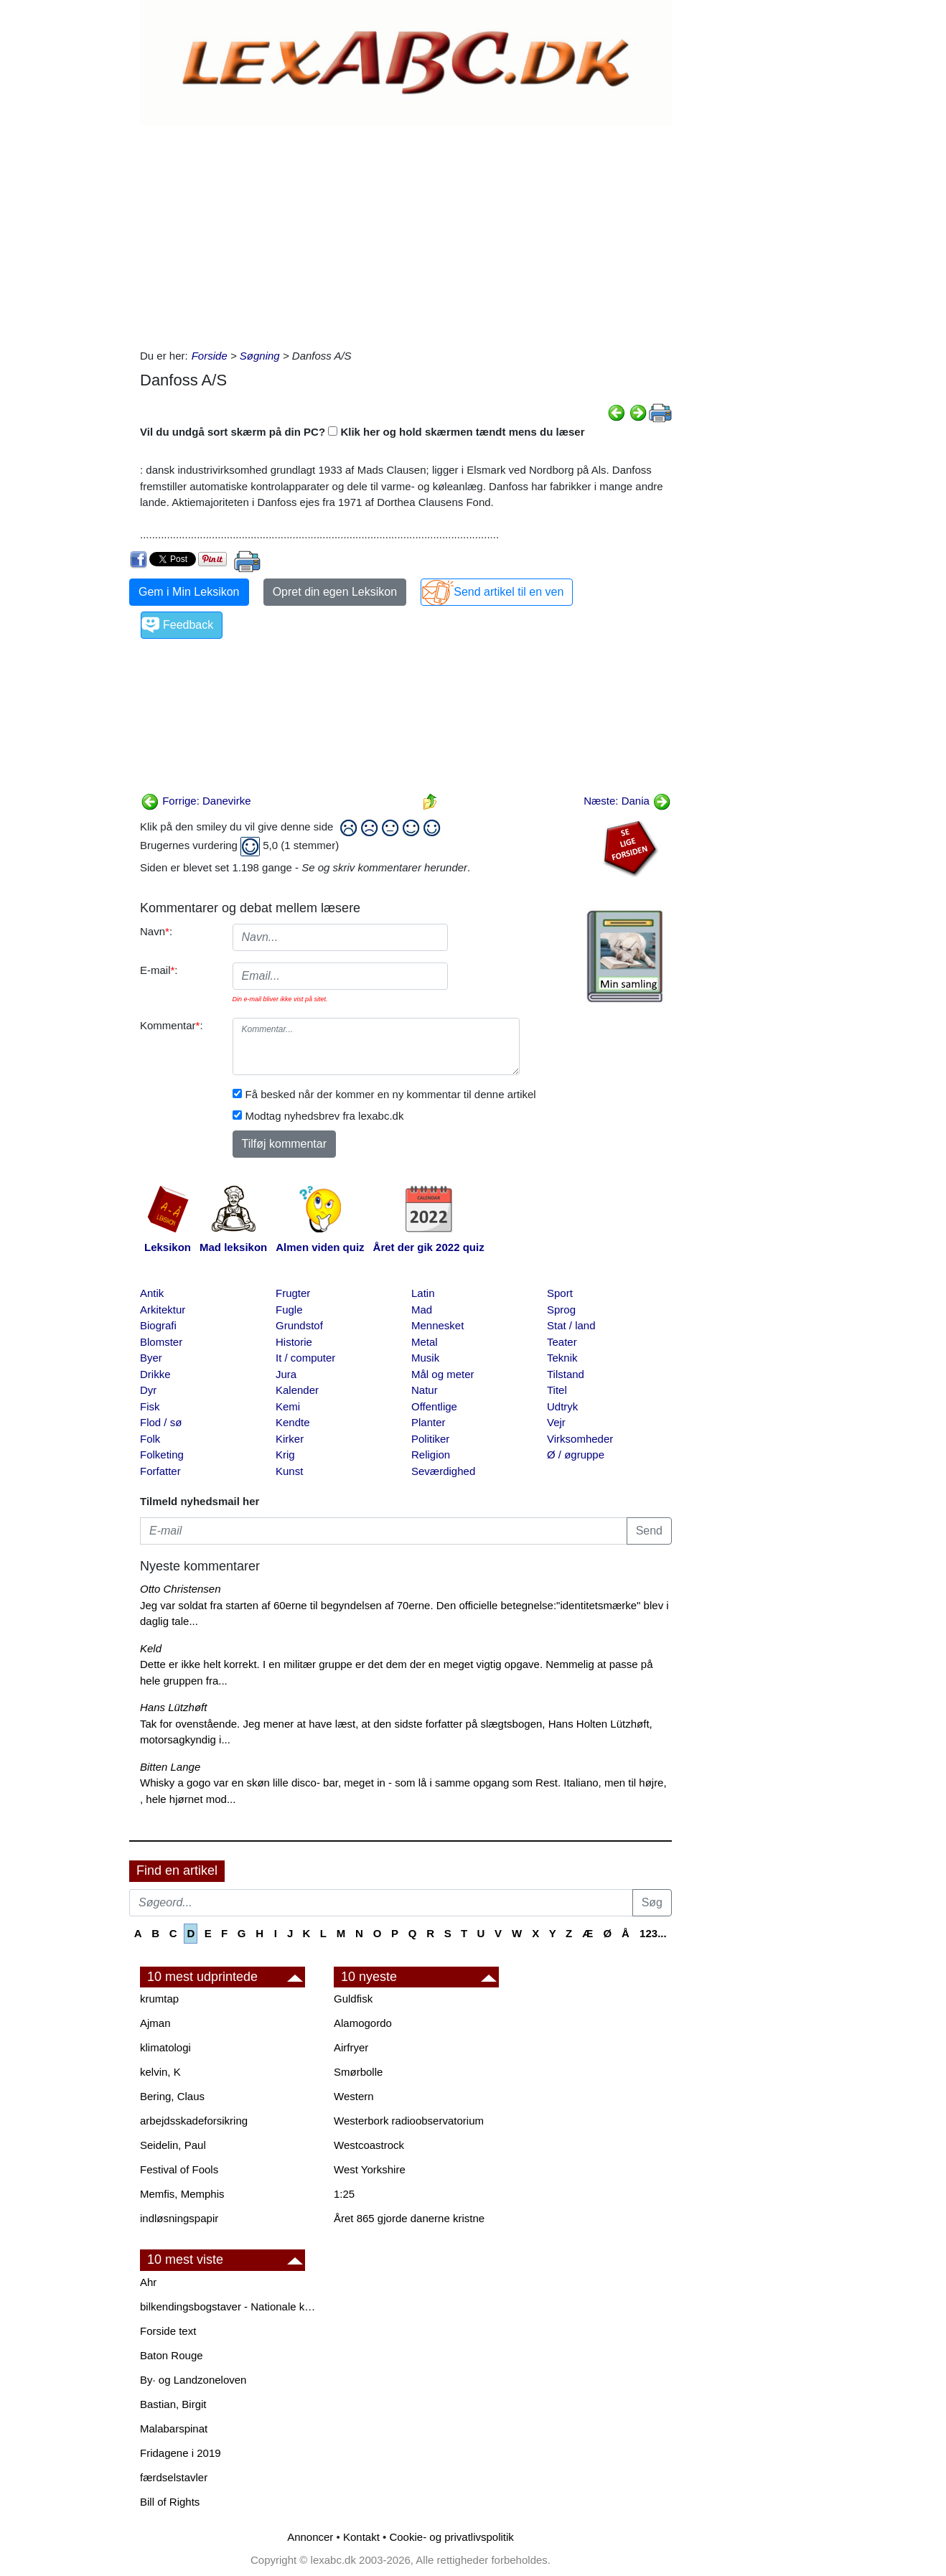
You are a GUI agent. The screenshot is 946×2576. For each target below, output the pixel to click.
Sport (560, 1293)
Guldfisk (353, 1998)
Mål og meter (442, 1374)
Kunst (289, 1471)
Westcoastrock (369, 2145)
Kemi (288, 1406)
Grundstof (299, 1325)
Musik (425, 1358)
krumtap (159, 1998)
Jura (286, 1374)
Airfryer (351, 2047)
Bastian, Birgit (173, 2404)
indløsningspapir (179, 2218)
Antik (152, 1293)
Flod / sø (161, 1422)
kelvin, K (160, 2072)
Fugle (289, 1309)
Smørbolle (358, 2072)
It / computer (305, 1358)
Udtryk (562, 1406)
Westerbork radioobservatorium (409, 2120)
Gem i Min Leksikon (189, 592)
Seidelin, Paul (173, 2145)
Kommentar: (171, 1025)
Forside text (168, 2331)
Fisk (150, 1406)
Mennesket (437, 1325)
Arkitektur (162, 1309)
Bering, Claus (172, 2096)
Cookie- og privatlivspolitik (451, 2537)
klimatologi (165, 2047)
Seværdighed (443, 1471)
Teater (562, 1342)
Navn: (156, 931)
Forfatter (160, 1471)
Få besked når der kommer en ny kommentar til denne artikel (390, 1094)
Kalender (297, 1390)
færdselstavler (173, 2477)
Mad (421, 1309)
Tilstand (565, 1374)
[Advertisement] (406, 233)
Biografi (158, 1325)
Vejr (556, 1422)
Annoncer (310, 2537)
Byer (151, 1358)
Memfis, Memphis (182, 2194)
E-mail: (159, 970)
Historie (294, 1342)
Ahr (148, 2282)
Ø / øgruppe (575, 1454)
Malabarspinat (173, 2428)
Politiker (430, 1439)
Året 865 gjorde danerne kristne (409, 2218)
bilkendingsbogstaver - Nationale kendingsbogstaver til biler (229, 2306)
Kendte (293, 1422)
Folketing (162, 1454)
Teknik (562, 1358)
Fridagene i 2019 (180, 2453)
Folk (150, 1439)
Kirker (290, 1439)
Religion (430, 1454)
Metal (424, 1342)
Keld (150, 1648)
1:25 (344, 2194)
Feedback (188, 625)
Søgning (260, 356)
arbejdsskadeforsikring (194, 2120)
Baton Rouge (171, 2355)
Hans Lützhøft (173, 1707)
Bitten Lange (170, 1767)
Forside (210, 356)
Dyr (148, 1390)
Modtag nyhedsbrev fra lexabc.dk (324, 1116)
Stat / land (571, 1325)
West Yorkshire (370, 2169)
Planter (428, 1422)
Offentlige (434, 1406)
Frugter (293, 1293)
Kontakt (361, 2537)
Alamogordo (363, 2023)
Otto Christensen (180, 1589)
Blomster (161, 1342)
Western (354, 2096)
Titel (557, 1390)
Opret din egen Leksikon (335, 592)
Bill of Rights (170, 2502)
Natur (424, 1390)
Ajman (155, 2023)
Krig (285, 1454)
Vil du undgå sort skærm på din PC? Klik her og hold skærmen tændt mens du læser (362, 432)
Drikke (155, 1374)
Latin (423, 1293)
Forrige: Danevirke (196, 801)
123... (653, 1933)
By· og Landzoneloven (193, 2380)
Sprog (561, 1309)
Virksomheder (580, 1439)
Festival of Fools (179, 2169)
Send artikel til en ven (508, 592)
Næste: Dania (627, 801)
